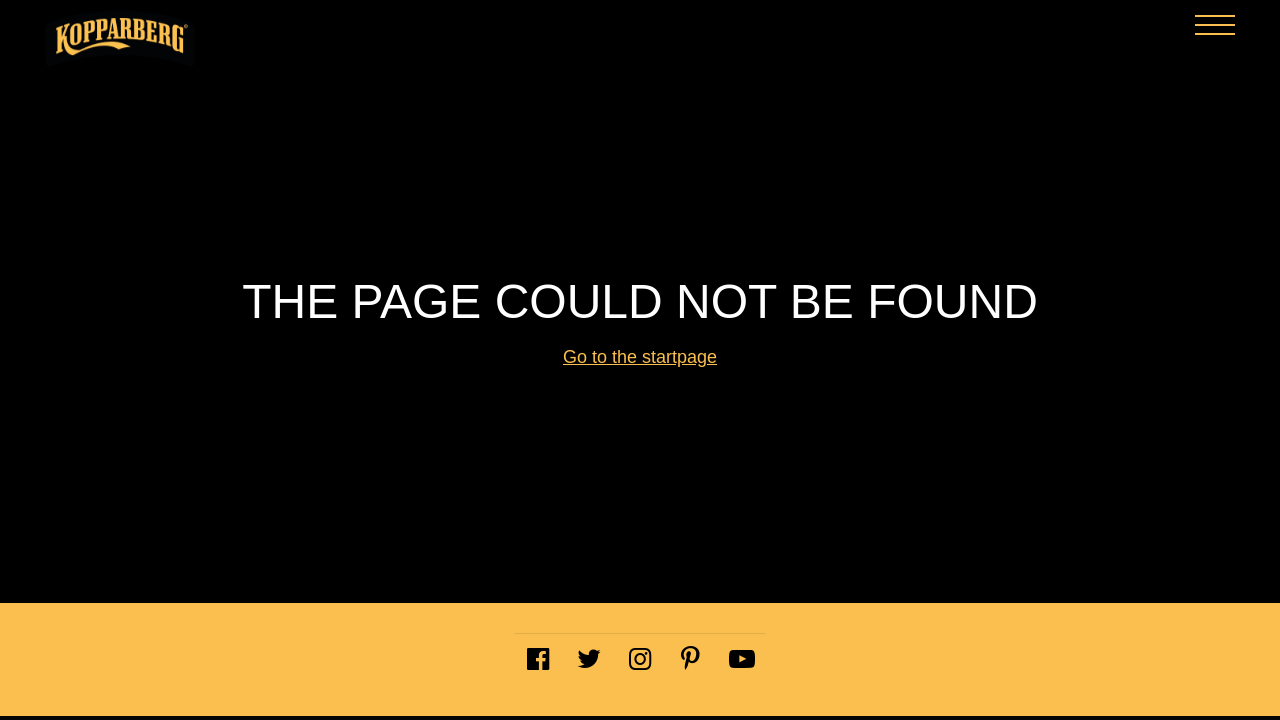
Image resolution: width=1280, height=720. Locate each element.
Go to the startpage (640, 357)
